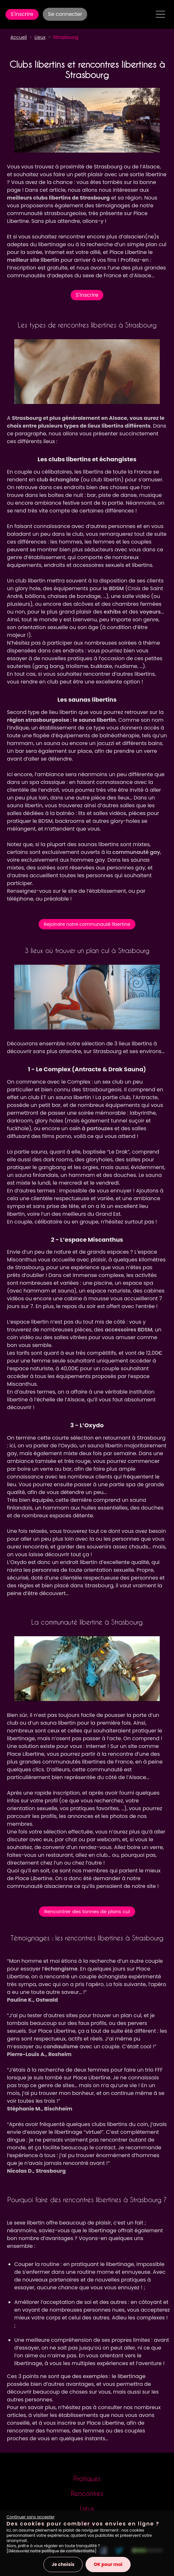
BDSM (116, 588)
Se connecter (65, 14)
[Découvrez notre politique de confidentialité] (51, 2551)
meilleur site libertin (33, 260)
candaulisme (60, 2046)
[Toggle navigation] (160, 14)
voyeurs (150, 611)
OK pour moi (108, 2564)
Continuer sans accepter (30, 2517)
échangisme (60, 1968)
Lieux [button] (40, 37)
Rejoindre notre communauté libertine (87, 924)
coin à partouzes (91, 1128)
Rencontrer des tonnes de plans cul (87, 1911)
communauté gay (136, 852)
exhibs (112, 611)
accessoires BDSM (128, 1329)
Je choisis (63, 2564)
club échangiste (58, 479)
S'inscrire (22, 14)
